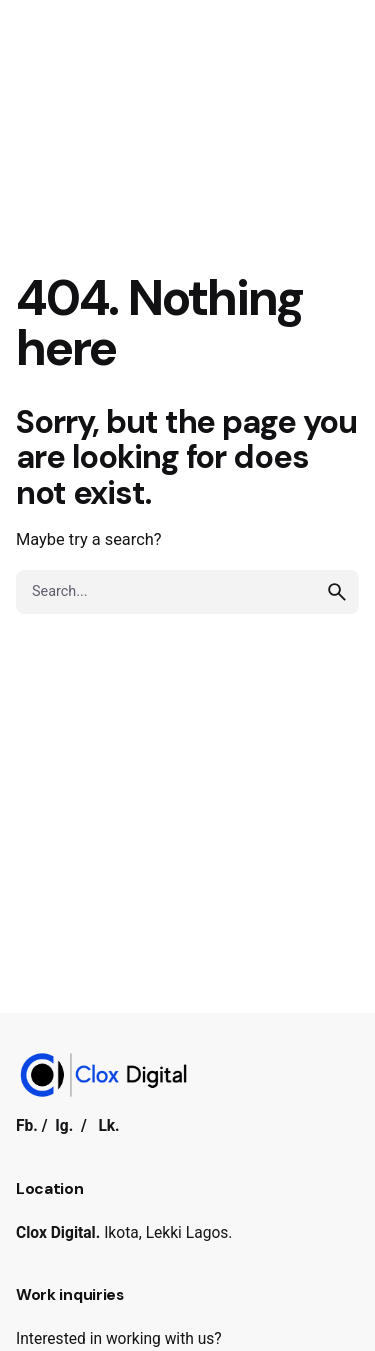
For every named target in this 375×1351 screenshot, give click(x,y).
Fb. (27, 1126)
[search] (337, 592)
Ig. (64, 1126)
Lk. (108, 1126)
